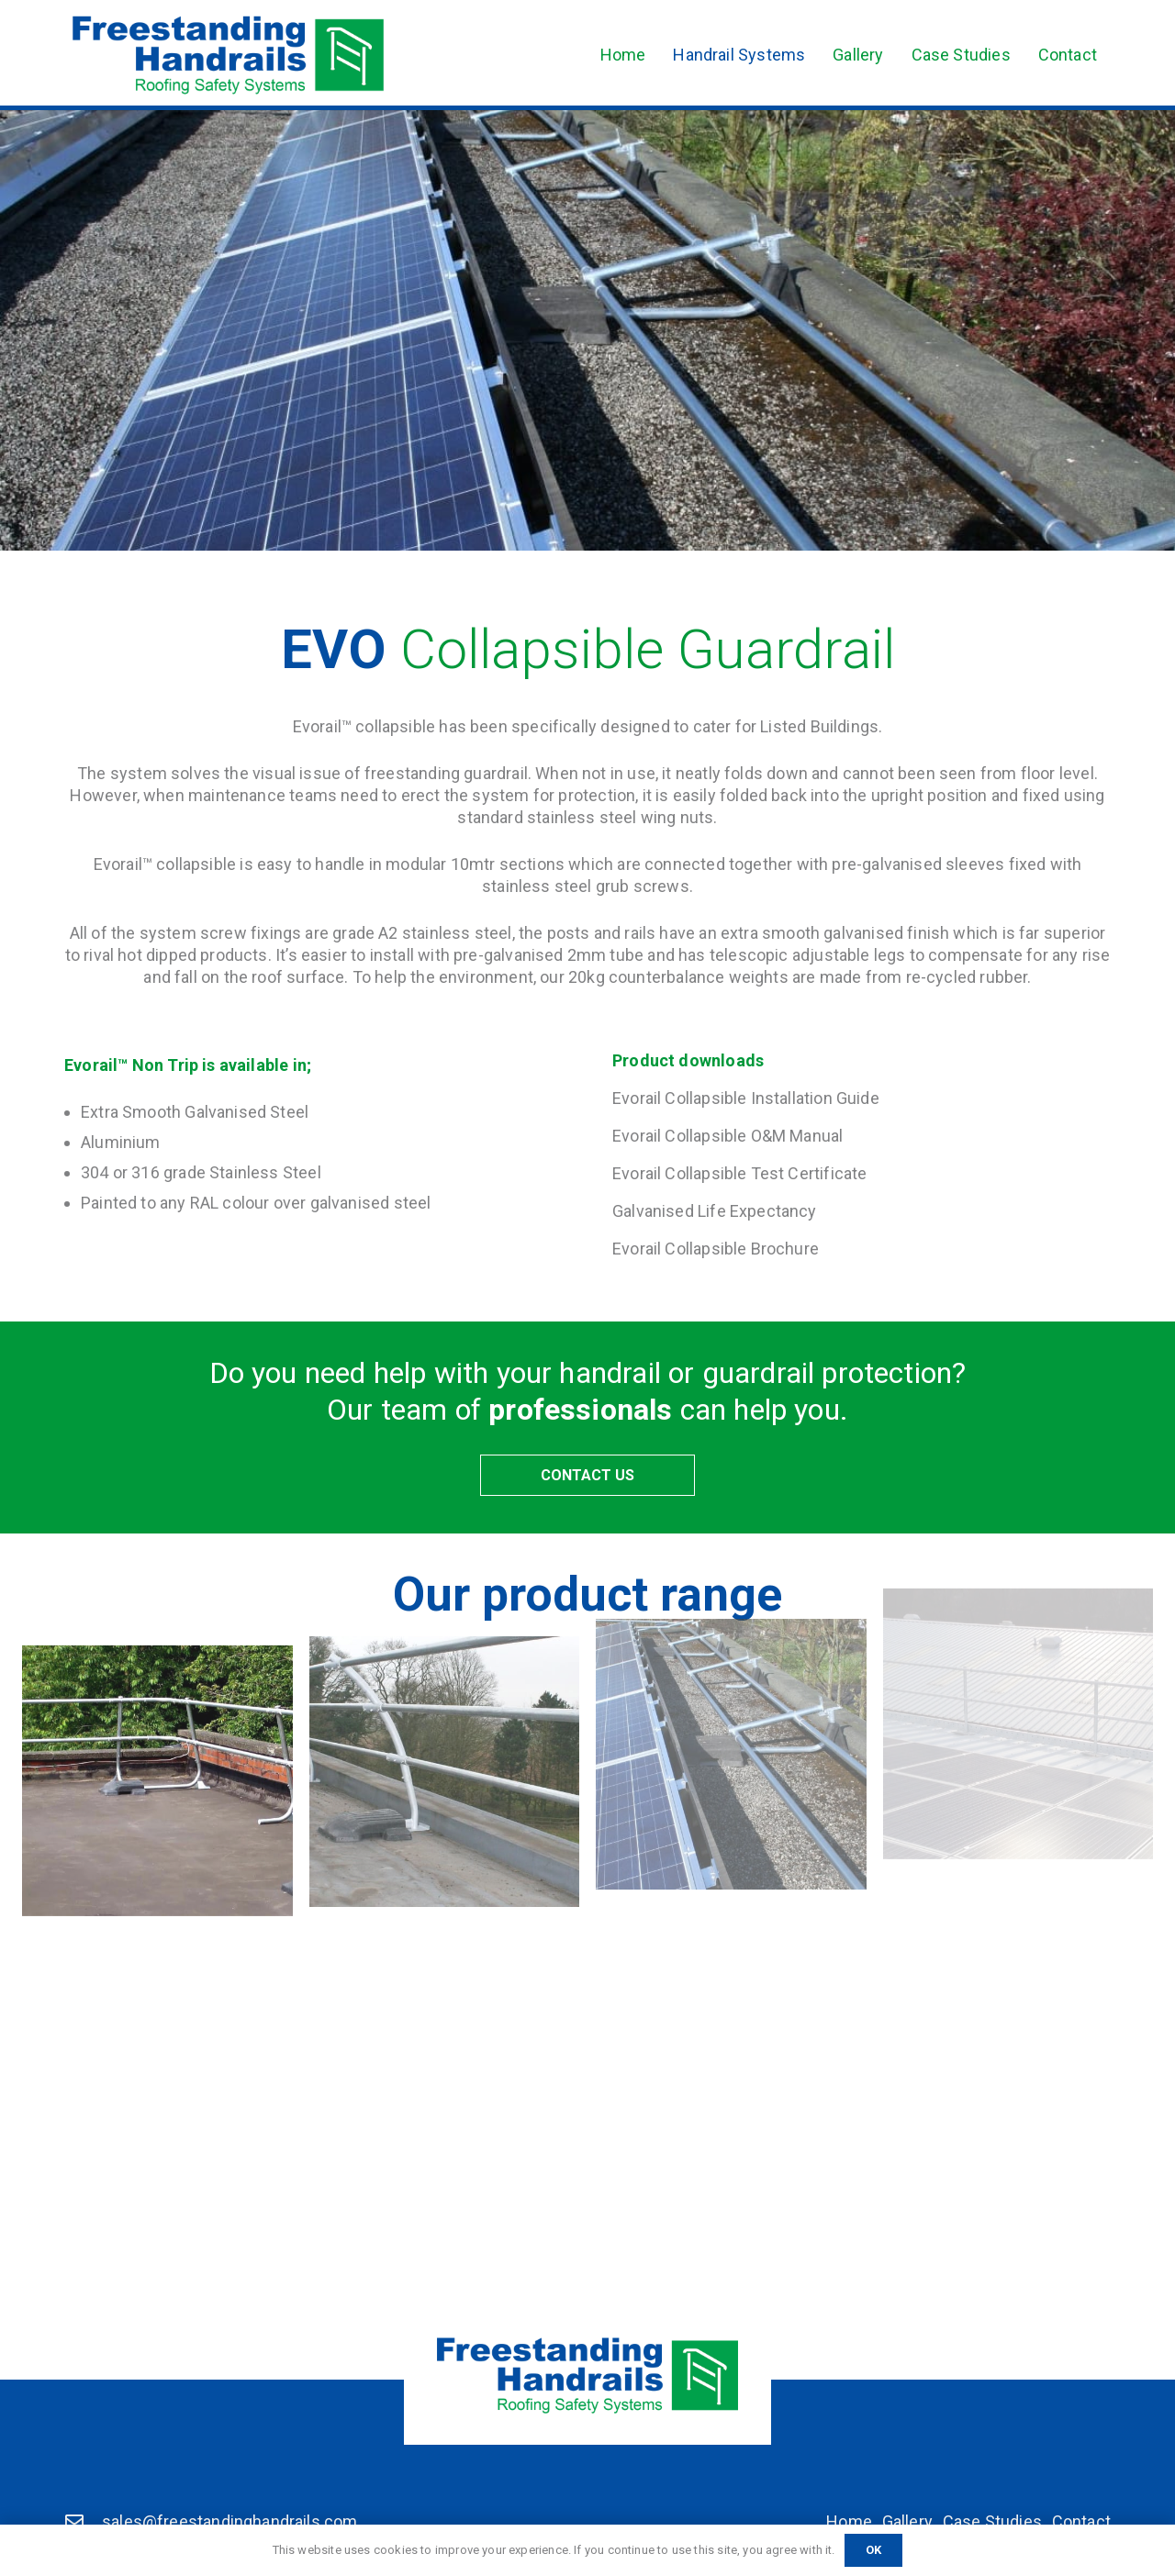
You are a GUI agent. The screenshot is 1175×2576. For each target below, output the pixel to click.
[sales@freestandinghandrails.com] (83, 2522)
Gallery (907, 2521)
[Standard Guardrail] (157, 1740)
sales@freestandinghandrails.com (230, 2521)
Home (849, 2521)
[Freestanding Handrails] (228, 55)
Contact (1081, 2521)
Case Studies (992, 2521)
